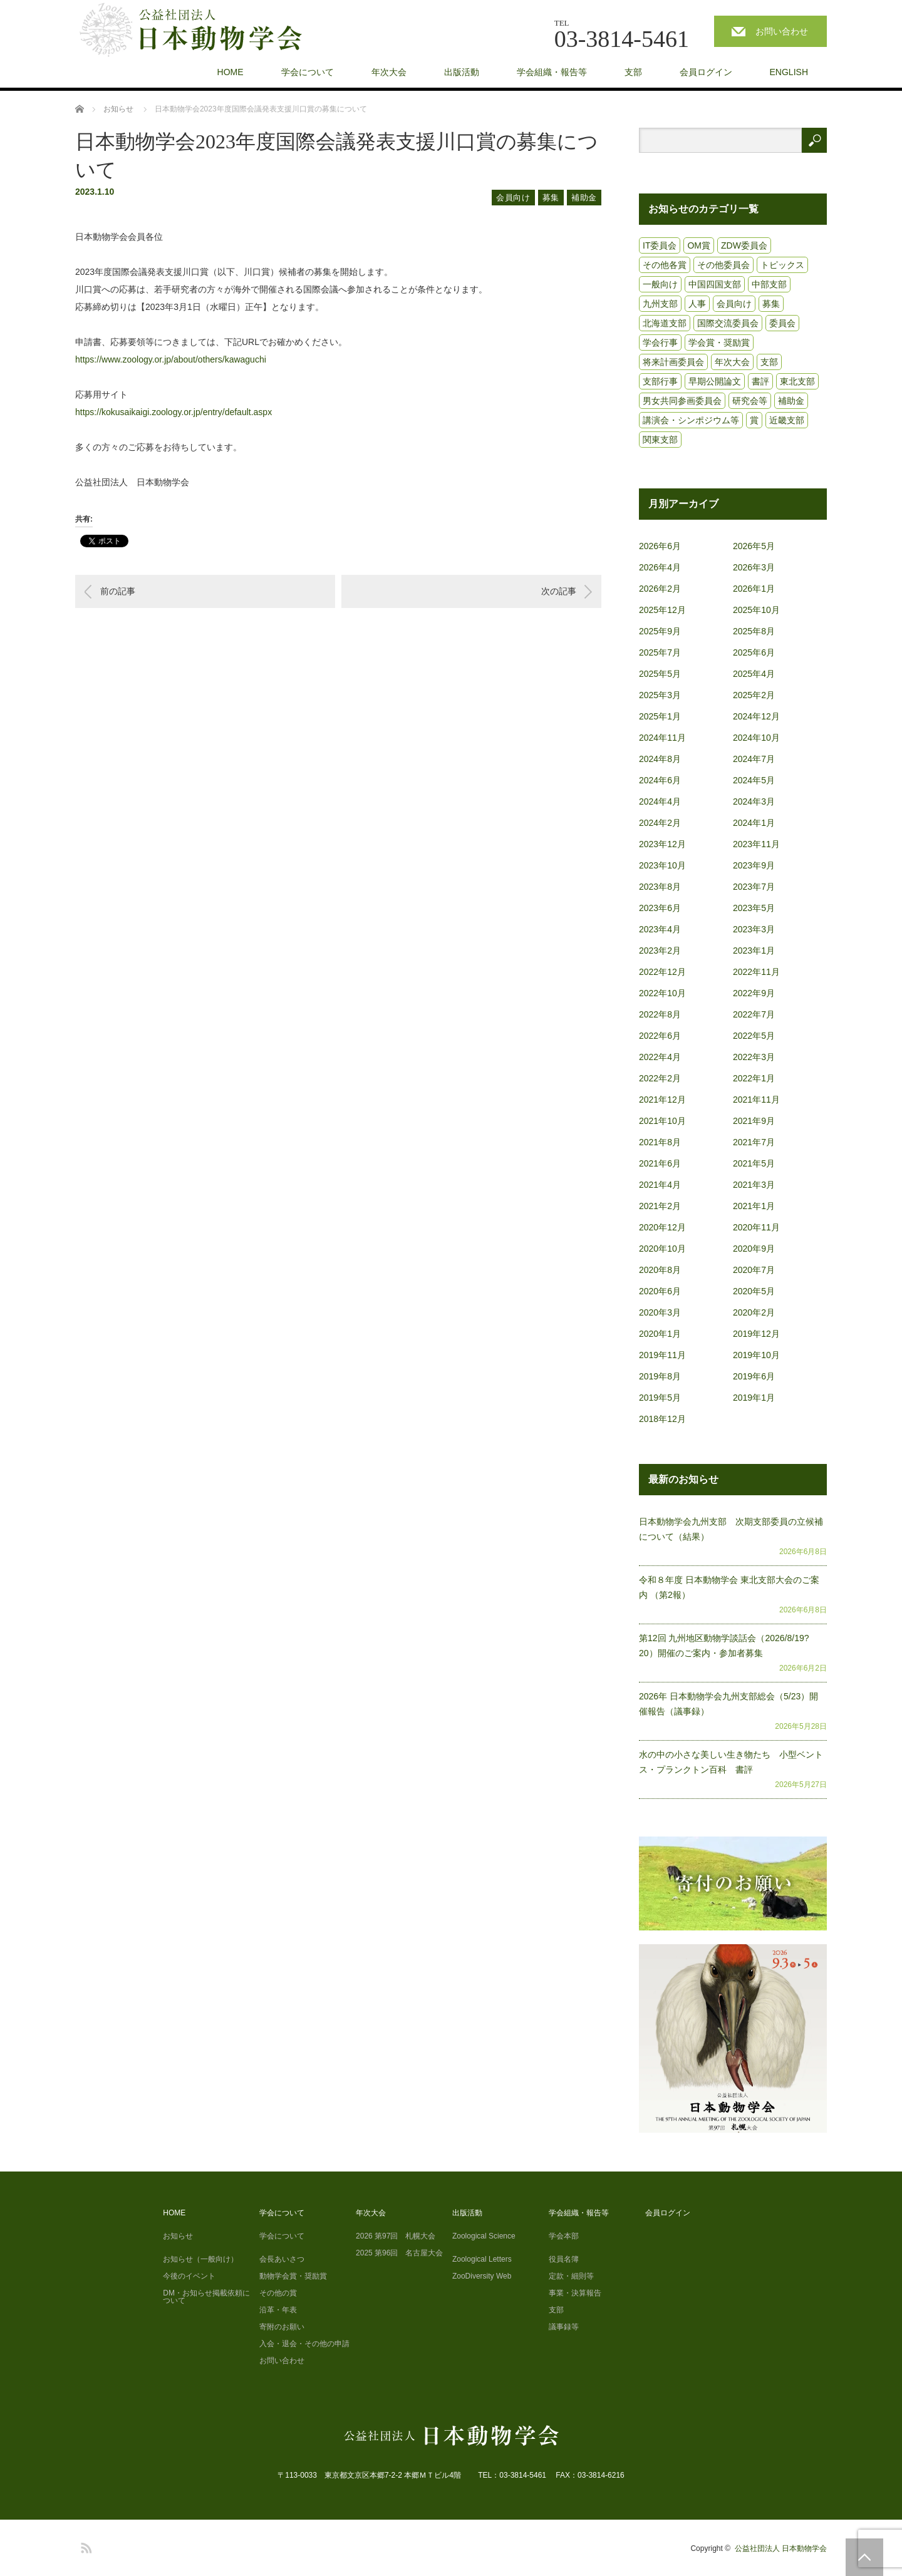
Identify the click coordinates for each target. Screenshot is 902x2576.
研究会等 (749, 401)
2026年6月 (660, 546)
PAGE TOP (864, 2557)
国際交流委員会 (728, 323)
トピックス (782, 265)
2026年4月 (660, 567)
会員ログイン (706, 72)
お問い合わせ (781, 31)
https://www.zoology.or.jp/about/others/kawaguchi (170, 359)
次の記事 (558, 591)
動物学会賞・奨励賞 (293, 2276)
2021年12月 (662, 1100)
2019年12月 (756, 1334)
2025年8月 (754, 631)
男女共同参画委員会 (682, 401)
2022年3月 (754, 1057)
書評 (760, 381)
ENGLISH (789, 72)
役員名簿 (564, 2259)
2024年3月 (754, 801)
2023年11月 (756, 844)
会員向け (513, 197)
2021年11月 (756, 1100)
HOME (230, 72)
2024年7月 (754, 759)
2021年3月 (754, 1185)
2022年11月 (756, 972)
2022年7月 (754, 1014)
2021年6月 (660, 1163)
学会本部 (564, 2236)
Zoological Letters (482, 2259)
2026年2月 (660, 589)
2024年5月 (754, 780)
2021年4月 (660, 1185)
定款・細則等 (571, 2276)
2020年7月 (754, 1270)
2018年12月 (662, 1419)
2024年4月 (660, 801)
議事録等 (564, 2327)
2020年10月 (662, 1249)
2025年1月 (660, 716)
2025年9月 (660, 631)
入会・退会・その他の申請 (304, 2343)
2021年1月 (754, 1206)
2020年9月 (754, 1249)
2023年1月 (754, 950)
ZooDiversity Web (481, 2276)
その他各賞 (665, 265)
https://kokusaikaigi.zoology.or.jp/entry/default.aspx (173, 412)
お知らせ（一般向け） (200, 2259)
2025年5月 (660, 674)
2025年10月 (756, 610)
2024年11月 (662, 738)
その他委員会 (723, 265)
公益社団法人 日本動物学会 (781, 2548)
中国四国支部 (714, 284)
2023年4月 (660, 929)
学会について (307, 72)
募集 (550, 197)
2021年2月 (660, 1206)
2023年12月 (662, 844)
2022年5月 (754, 1036)
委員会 (782, 323)
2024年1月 (754, 823)
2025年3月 (660, 695)
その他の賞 (278, 2293)
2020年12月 (662, 1227)
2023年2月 (660, 950)
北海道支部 (665, 323)
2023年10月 (662, 865)
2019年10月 (756, 1355)
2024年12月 (756, 716)
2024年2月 (660, 823)
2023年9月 (754, 865)
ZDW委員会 (744, 245)
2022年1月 (754, 1078)
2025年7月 (660, 652)
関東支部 (660, 440)
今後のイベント (189, 2276)
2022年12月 (662, 972)
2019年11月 (662, 1355)
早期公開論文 (714, 381)
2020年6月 (660, 1291)
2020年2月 (754, 1312)
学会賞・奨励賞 (719, 342)
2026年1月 (754, 589)
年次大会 (389, 72)
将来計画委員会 (673, 362)
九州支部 (660, 304)
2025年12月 (662, 610)
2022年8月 (660, 1014)
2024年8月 (660, 759)
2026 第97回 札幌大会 (395, 2236)
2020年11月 (756, 1227)
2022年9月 (754, 993)
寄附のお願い (281, 2327)
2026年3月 (754, 567)
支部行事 (660, 381)
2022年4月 (660, 1057)
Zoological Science (484, 2236)
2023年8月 (660, 887)
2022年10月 (662, 993)
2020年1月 (660, 1334)
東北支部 (797, 381)
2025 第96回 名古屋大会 (399, 2253)
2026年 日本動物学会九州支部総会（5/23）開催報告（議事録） (728, 1703)
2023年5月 (754, 908)
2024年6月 (660, 780)
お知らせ (178, 2236)
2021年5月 (754, 1163)
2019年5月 (660, 1398)
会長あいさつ (281, 2259)
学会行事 (660, 342)
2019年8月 (660, 1376)
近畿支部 (786, 420)
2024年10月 (756, 738)
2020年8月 (660, 1270)
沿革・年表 (278, 2310)
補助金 (584, 197)
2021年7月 (754, 1142)
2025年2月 (754, 695)
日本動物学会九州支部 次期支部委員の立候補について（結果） (731, 1529)
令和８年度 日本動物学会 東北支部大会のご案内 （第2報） (729, 1587)
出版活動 (461, 72)
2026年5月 (754, 546)
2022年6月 (660, 1036)
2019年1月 (754, 1398)
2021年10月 (662, 1121)
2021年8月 (660, 1142)
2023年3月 (754, 929)
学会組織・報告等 (552, 72)
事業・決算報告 (575, 2293)
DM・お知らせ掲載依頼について (206, 2296)
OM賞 (698, 245)
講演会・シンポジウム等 (691, 420)
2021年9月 (754, 1121)
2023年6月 (660, 908)
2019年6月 (754, 1376)
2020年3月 (660, 1312)
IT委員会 (659, 245)
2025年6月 (754, 652)
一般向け (660, 284)
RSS (84, 2546)
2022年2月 (660, 1078)
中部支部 (769, 284)
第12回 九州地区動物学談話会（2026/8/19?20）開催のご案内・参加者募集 (724, 1645)
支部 (633, 72)
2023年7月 (754, 887)
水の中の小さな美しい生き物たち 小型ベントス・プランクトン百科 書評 (731, 1762)
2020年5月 (754, 1291)
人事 (697, 304)
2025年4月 (754, 674)
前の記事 (117, 591)
